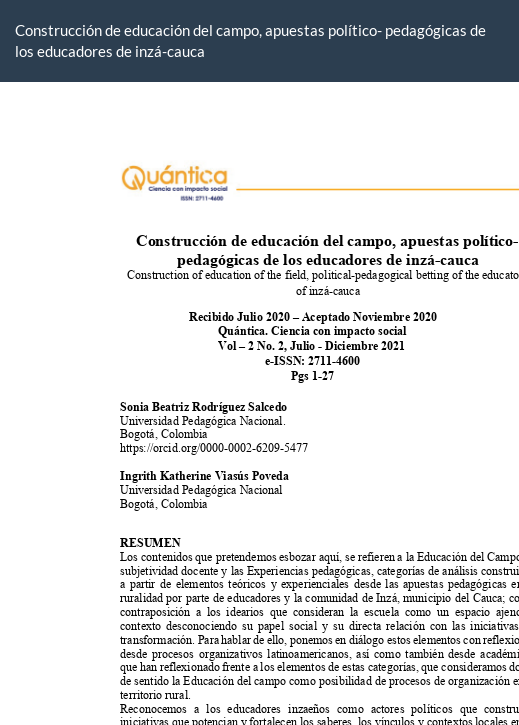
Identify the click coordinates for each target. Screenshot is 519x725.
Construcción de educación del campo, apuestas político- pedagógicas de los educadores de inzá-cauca (250, 40)
